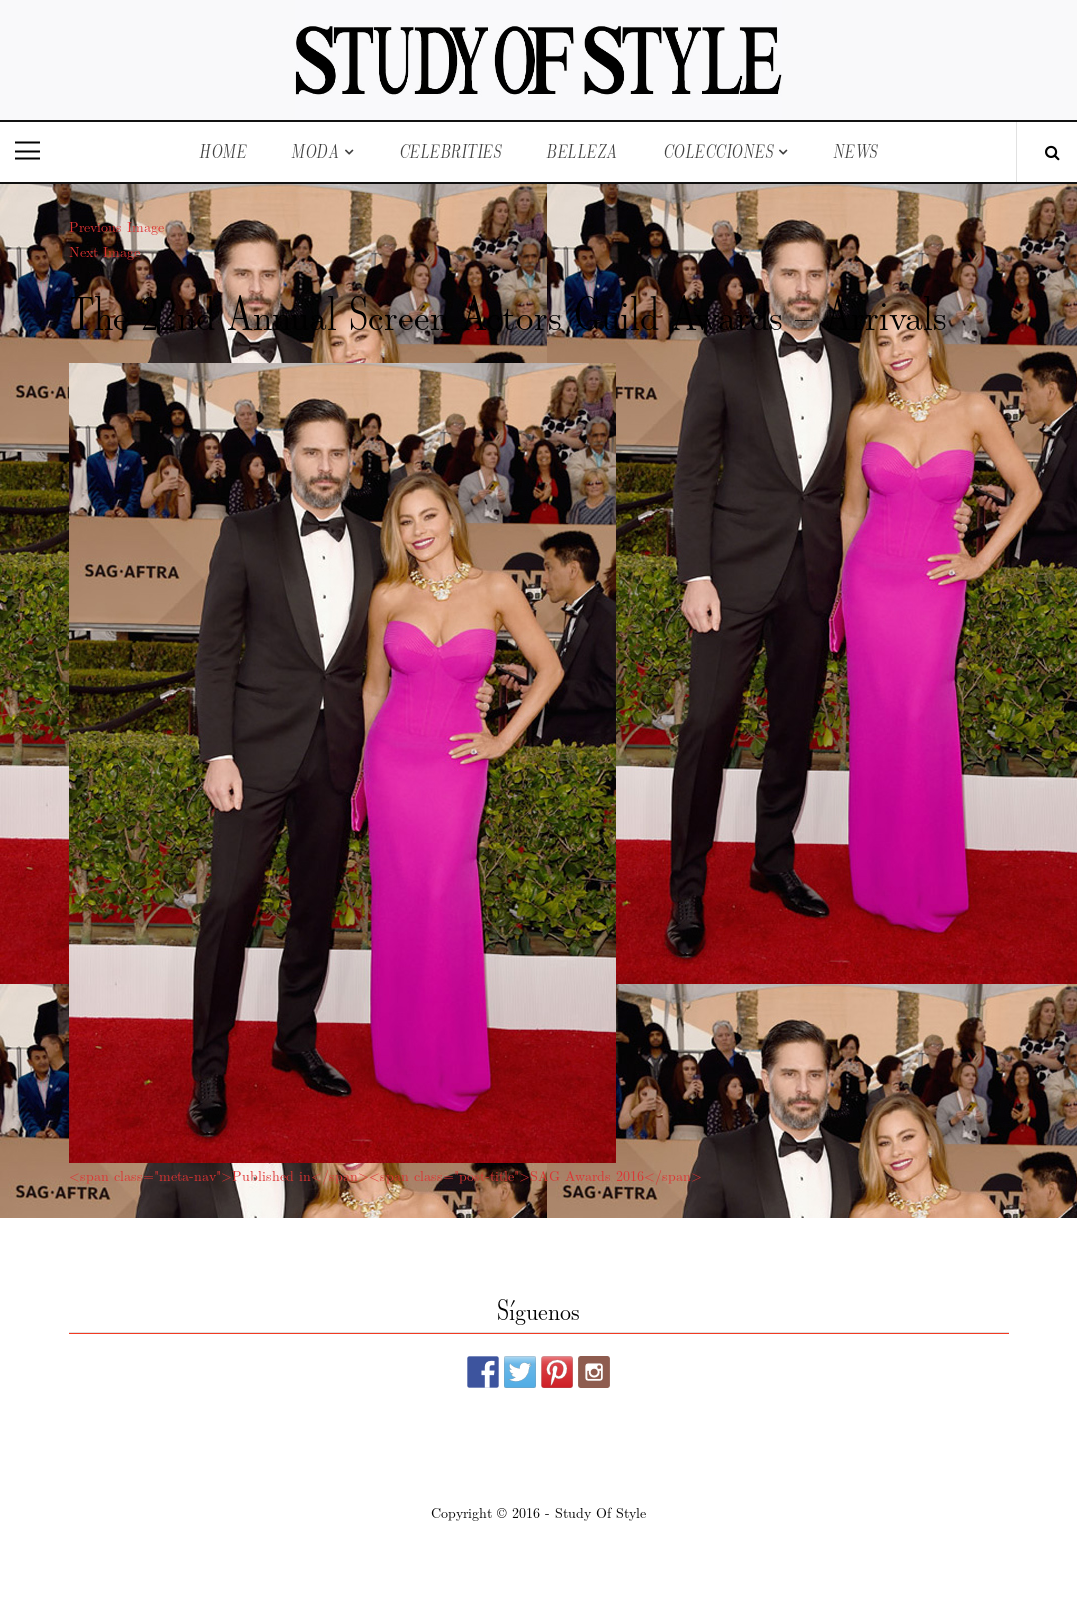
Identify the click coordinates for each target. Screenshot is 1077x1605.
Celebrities (450, 151)
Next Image (104, 251)
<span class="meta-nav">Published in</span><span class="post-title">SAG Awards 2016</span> (385, 1175)
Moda (315, 151)
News (855, 151)
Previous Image (116, 226)
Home (222, 151)
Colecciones (718, 151)
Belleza (582, 151)
